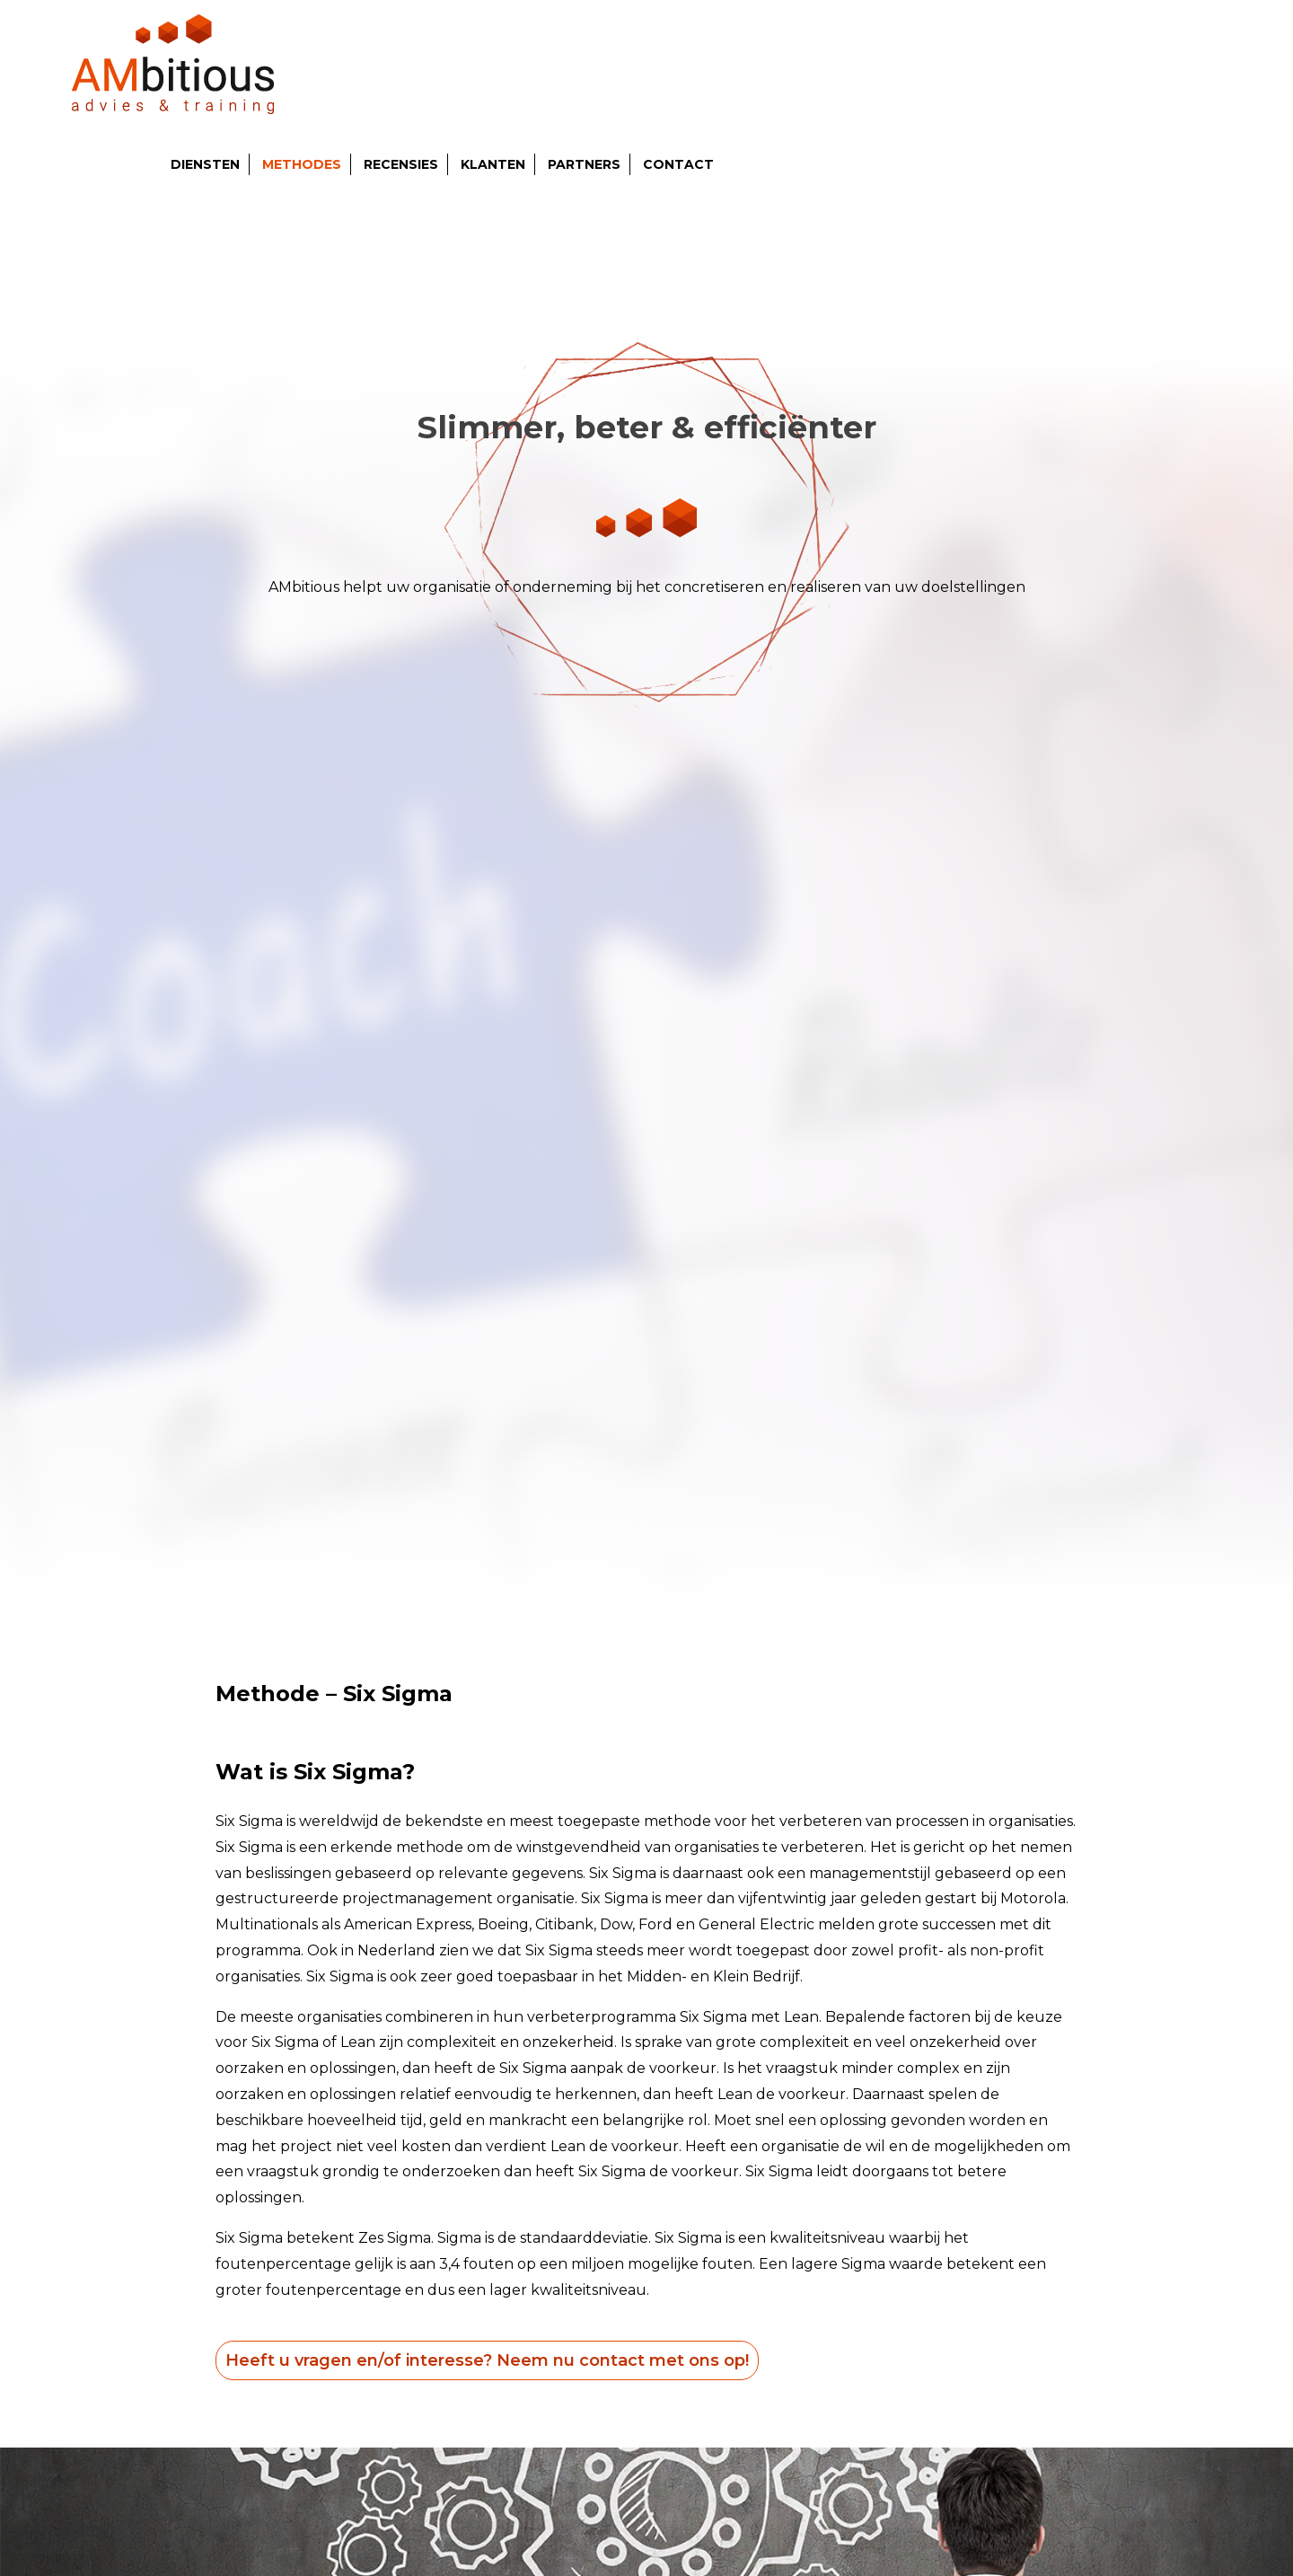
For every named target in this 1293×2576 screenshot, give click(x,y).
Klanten (493, 164)
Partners (584, 164)
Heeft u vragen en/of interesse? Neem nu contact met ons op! (487, 2360)
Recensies (401, 164)
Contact (678, 164)
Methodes (301, 164)
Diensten (205, 164)
